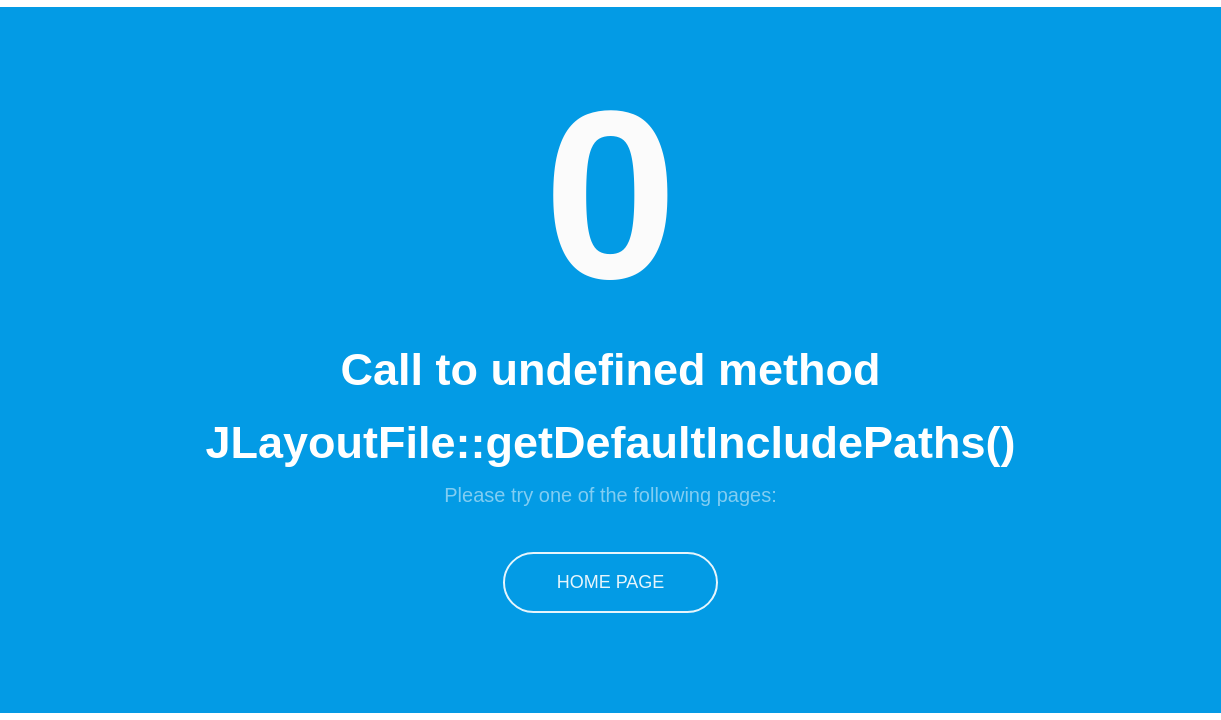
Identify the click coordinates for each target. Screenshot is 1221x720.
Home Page (611, 582)
